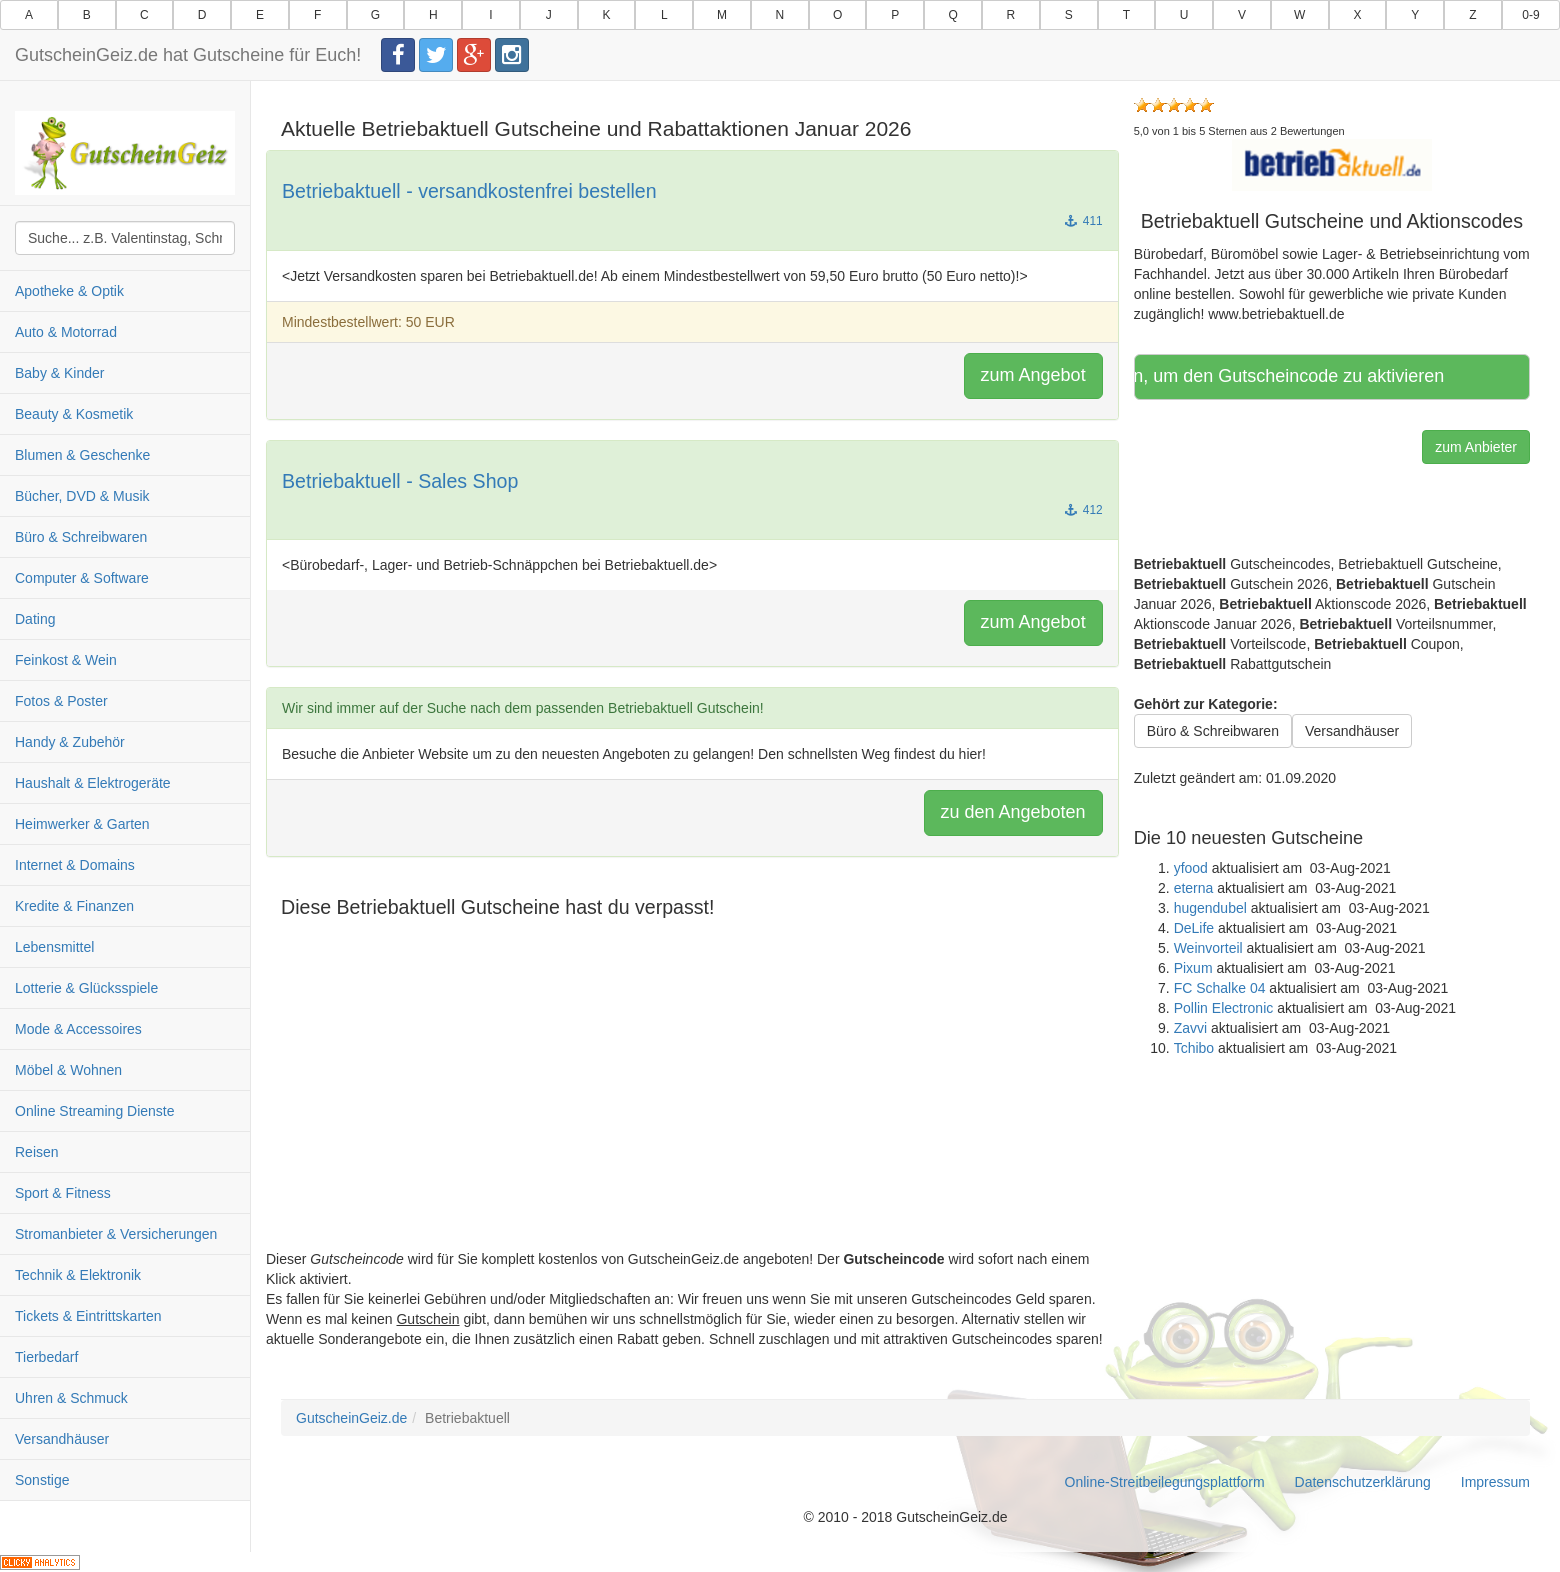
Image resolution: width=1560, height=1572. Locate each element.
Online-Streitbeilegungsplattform (1165, 1482)
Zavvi (1190, 1028)
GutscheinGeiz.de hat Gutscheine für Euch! (188, 55)
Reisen (37, 1152)
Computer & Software (82, 578)
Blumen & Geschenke (82, 455)
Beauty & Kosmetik (74, 414)
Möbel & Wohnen (68, 1070)
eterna (1194, 888)
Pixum (1193, 968)
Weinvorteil (1208, 948)
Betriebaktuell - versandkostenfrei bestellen (469, 191)
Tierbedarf (46, 1357)
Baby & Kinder (60, 373)
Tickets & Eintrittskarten (88, 1316)
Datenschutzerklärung (1363, 1482)
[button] (1332, 164)
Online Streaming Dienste (95, 1111)
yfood (1191, 868)
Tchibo (1194, 1048)
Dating (35, 619)
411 (1084, 221)
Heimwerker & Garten (82, 824)
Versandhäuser (62, 1439)
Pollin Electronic (1224, 1008)
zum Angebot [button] (1033, 375)
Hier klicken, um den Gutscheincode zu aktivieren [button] (1291, 376)
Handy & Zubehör (70, 742)
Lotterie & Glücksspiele (86, 988)
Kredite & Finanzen (74, 906)
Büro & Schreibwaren (81, 537)
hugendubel (1210, 908)
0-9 (1530, 15)
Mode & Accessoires (78, 1029)
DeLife (1194, 928)
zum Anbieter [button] (1476, 447)
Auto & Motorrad (66, 332)
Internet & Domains (75, 865)
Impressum (1495, 1482)
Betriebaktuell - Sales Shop (400, 481)
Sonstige (42, 1480)
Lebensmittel (54, 947)
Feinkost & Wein (66, 660)
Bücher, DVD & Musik (82, 496)
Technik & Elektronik (78, 1275)
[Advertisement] (692, 1109)
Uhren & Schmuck (71, 1398)
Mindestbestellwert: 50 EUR (368, 322)
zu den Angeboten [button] (1013, 812)
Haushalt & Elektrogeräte (93, 783)
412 (1084, 510)
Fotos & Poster (61, 701)
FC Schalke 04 (1220, 988)
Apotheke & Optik (69, 291)
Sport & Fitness (63, 1193)
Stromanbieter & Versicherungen (116, 1234)
